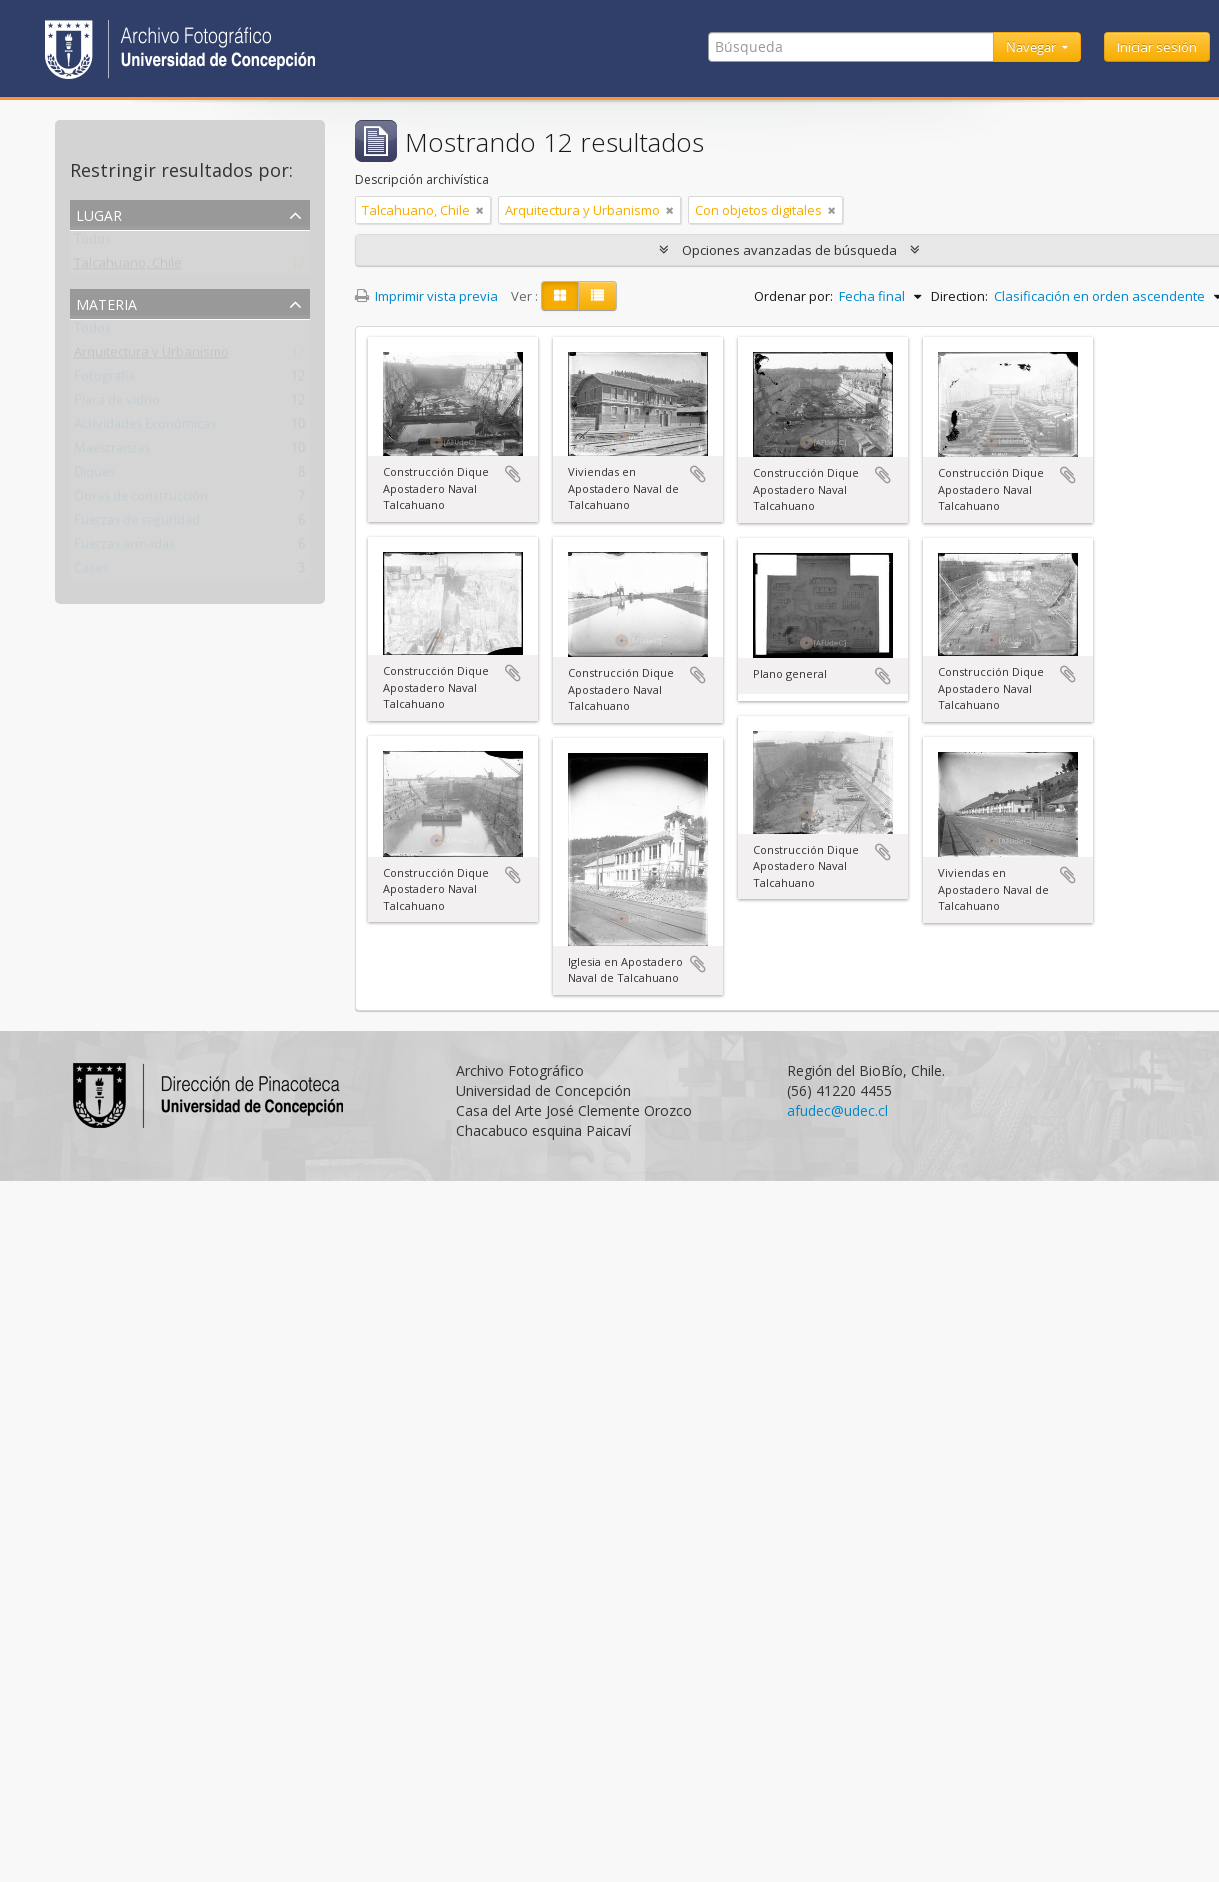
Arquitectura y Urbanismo (151, 356)
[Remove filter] (480, 210)
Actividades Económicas (145, 428)
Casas (91, 572)
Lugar (99, 213)
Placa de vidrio (117, 404)
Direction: (959, 296)
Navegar (1032, 47)
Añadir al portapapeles (513, 474)
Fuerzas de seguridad (137, 524)
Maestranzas (112, 452)
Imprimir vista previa (426, 296)
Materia (106, 302)
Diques (94, 476)
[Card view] (560, 296)
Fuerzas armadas (124, 548)
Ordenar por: (793, 296)
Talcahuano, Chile (128, 267)
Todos (92, 243)
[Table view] (597, 296)
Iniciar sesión (1157, 47)
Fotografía (104, 380)
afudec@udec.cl (837, 1110)
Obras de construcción (141, 500)
